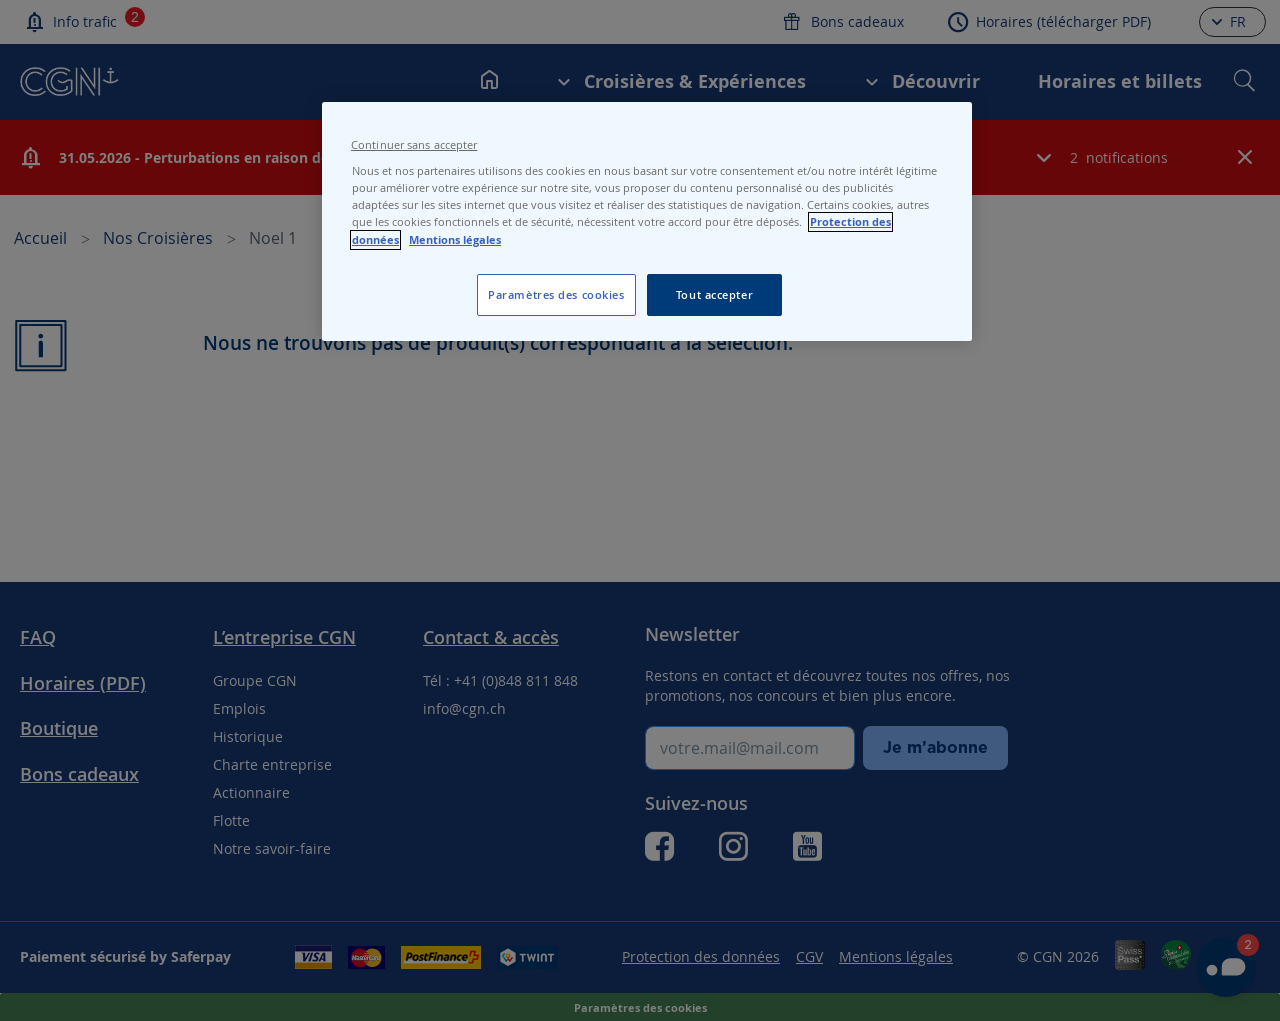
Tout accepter (714, 294)
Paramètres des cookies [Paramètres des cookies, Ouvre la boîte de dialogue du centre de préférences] (556, 294)
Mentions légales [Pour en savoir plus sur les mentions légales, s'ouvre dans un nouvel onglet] (455, 240)
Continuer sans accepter (414, 145)
